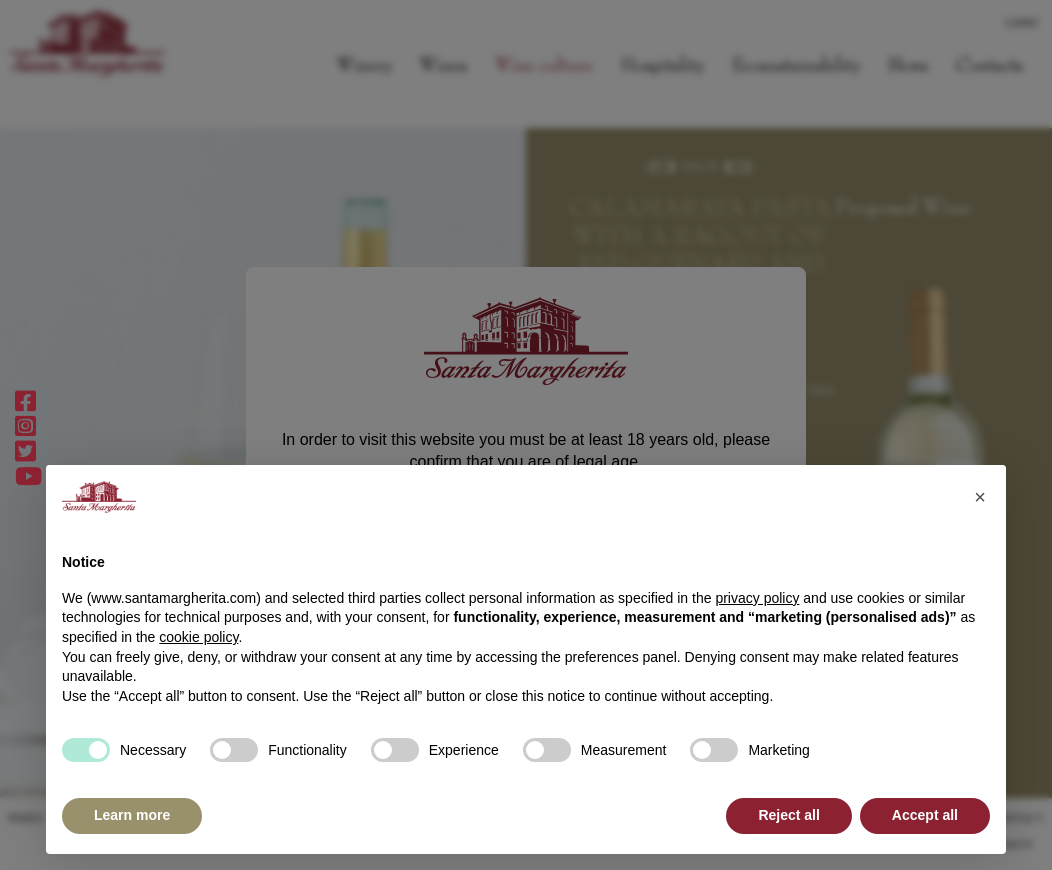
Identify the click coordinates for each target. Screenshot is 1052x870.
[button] (980, 497)
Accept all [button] (925, 815)
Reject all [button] (788, 815)
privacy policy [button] (757, 598)
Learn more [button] (132, 815)
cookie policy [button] (198, 637)
